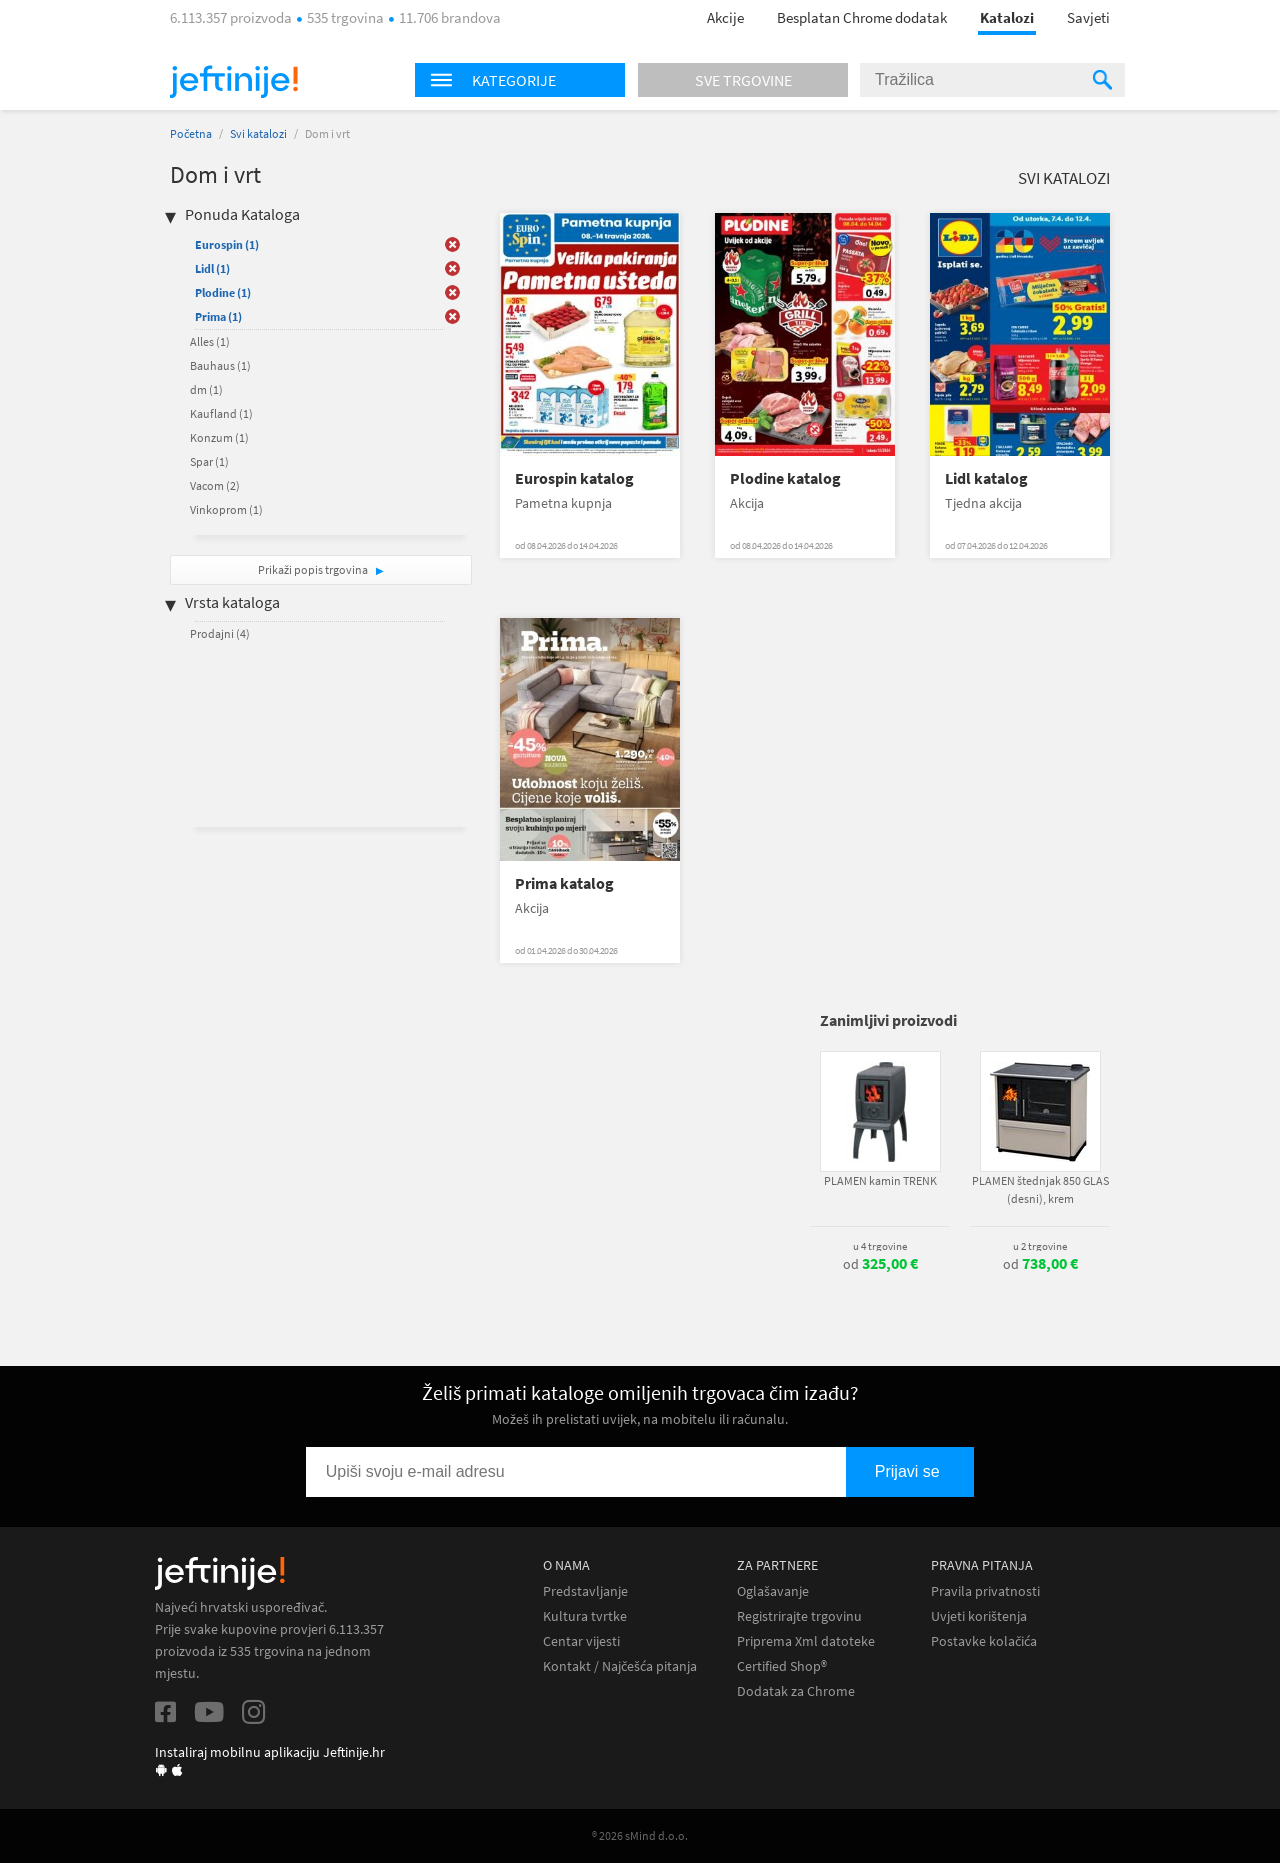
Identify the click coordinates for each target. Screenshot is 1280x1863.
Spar (209, 461)
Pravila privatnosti (985, 1591)
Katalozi (1007, 17)
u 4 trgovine (880, 1246)
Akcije (725, 17)
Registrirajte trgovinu (799, 1616)
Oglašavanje (773, 1591)
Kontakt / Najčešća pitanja (620, 1666)
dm (206, 389)
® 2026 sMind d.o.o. (640, 1835)
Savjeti (1088, 17)
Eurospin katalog (574, 478)
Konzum (219, 437)
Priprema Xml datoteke (806, 1641)
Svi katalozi (258, 133)
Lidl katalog (986, 478)
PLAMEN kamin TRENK (880, 1180)
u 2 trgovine (1040, 1246)
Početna (191, 133)
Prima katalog (564, 883)
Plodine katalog (785, 478)
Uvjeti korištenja (979, 1616)
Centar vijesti (581, 1641)
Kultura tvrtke (585, 1616)
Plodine (223, 292)
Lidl (212, 268)
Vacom (215, 485)
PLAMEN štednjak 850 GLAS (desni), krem (1040, 1189)
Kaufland (221, 413)
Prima (218, 316)
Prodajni (220, 633)
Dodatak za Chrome (796, 1691)
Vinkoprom (226, 509)
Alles (210, 341)
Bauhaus (220, 365)
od (880, 1264)
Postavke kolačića (984, 1641)
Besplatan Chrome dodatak (862, 17)
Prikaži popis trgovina (314, 569)
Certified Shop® (782, 1666)
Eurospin (227, 244)
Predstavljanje (585, 1591)
